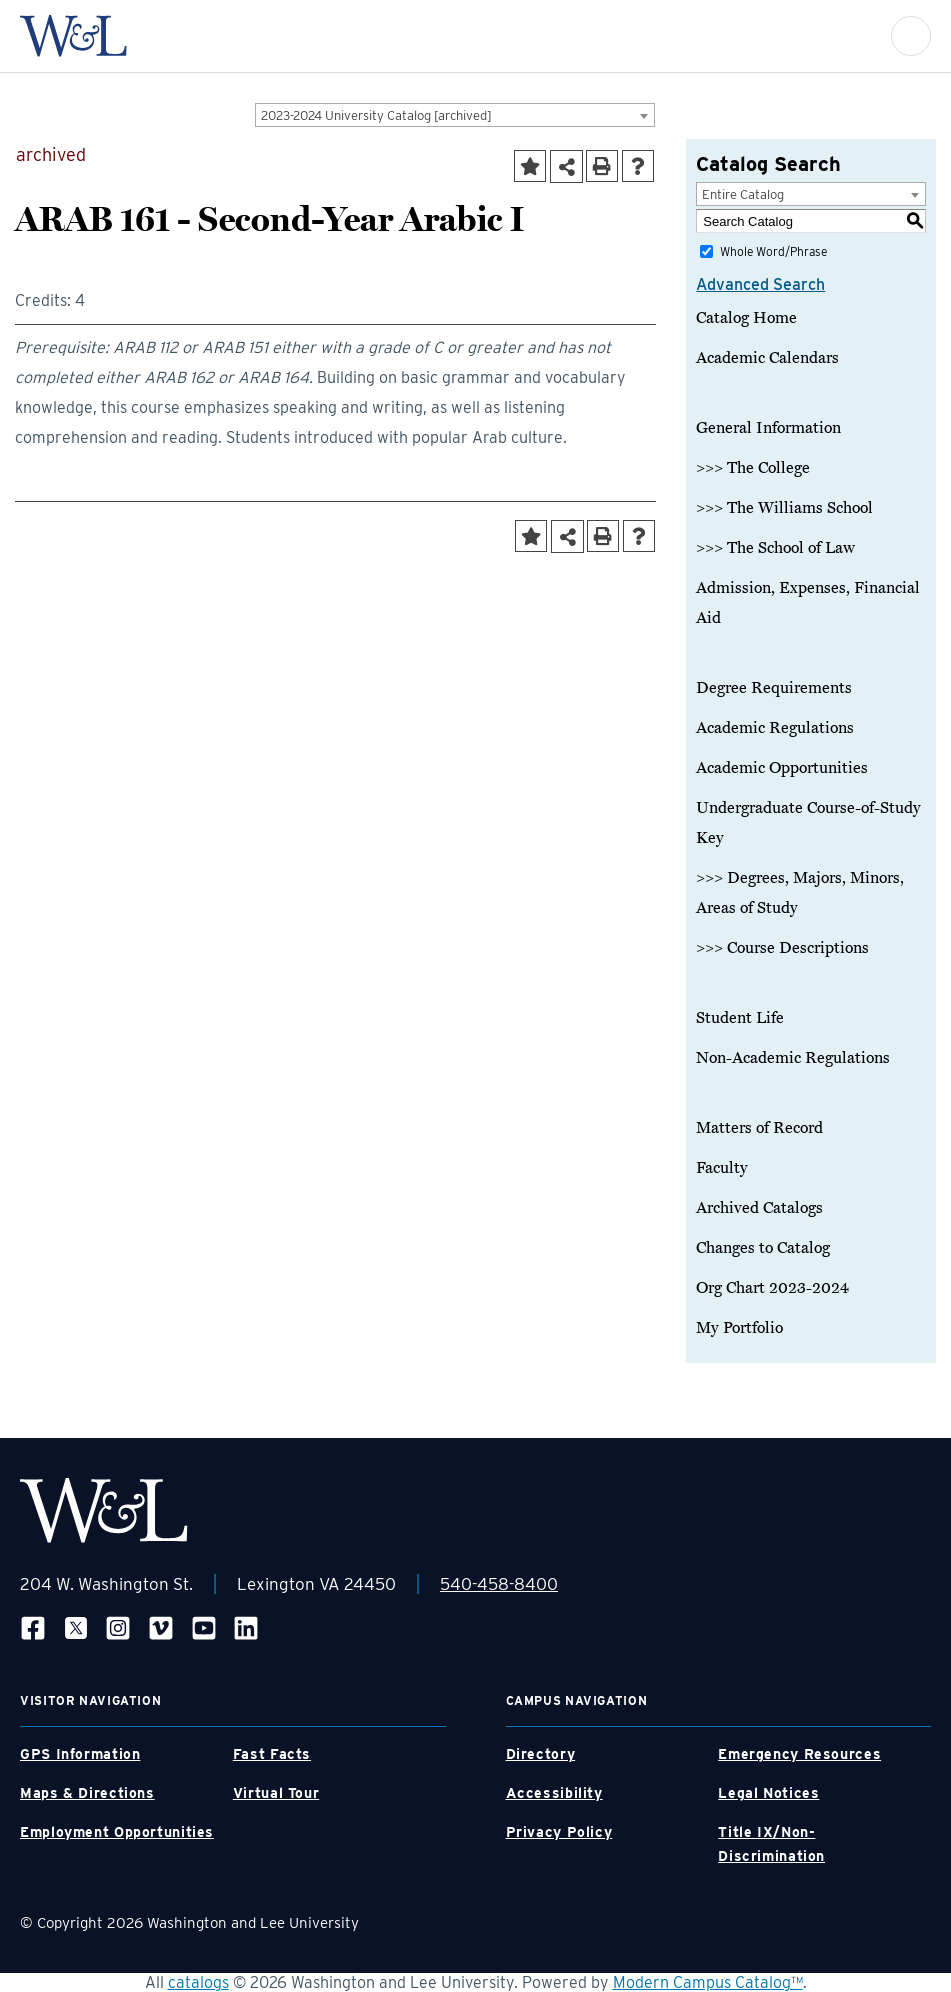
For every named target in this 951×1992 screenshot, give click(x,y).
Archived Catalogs (759, 1208)
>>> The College (753, 468)
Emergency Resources (799, 1754)
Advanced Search (760, 284)
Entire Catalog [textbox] (743, 194)
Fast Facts (272, 1754)
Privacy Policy (559, 1832)
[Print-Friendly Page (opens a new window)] (602, 166)
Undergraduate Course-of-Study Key (808, 823)
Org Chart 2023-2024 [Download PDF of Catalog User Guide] (772, 1288)
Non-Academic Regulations (793, 1058)
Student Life (740, 1018)
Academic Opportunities (782, 768)
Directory (541, 1754)
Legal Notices (768, 1793)
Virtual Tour (276, 1793)
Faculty (722, 1168)
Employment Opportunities (117, 1832)
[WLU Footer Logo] (104, 1510)
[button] (911, 36)
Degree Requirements (774, 688)
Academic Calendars (767, 358)
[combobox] (455, 115)
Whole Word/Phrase (773, 251)
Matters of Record (759, 1128)
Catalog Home (746, 318)
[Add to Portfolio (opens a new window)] (530, 166)
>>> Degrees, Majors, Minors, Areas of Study (800, 893)
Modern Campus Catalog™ (708, 1982)
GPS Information (80, 1754)
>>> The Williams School (784, 508)
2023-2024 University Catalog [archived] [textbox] (376, 115)
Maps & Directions (87, 1793)
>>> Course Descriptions (782, 948)
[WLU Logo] (73, 36)
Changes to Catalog (763, 1248)
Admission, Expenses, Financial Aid (808, 603)
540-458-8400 (499, 1584)
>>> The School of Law (775, 548)
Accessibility (554, 1793)
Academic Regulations (775, 728)
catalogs (198, 1982)
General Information (768, 428)
